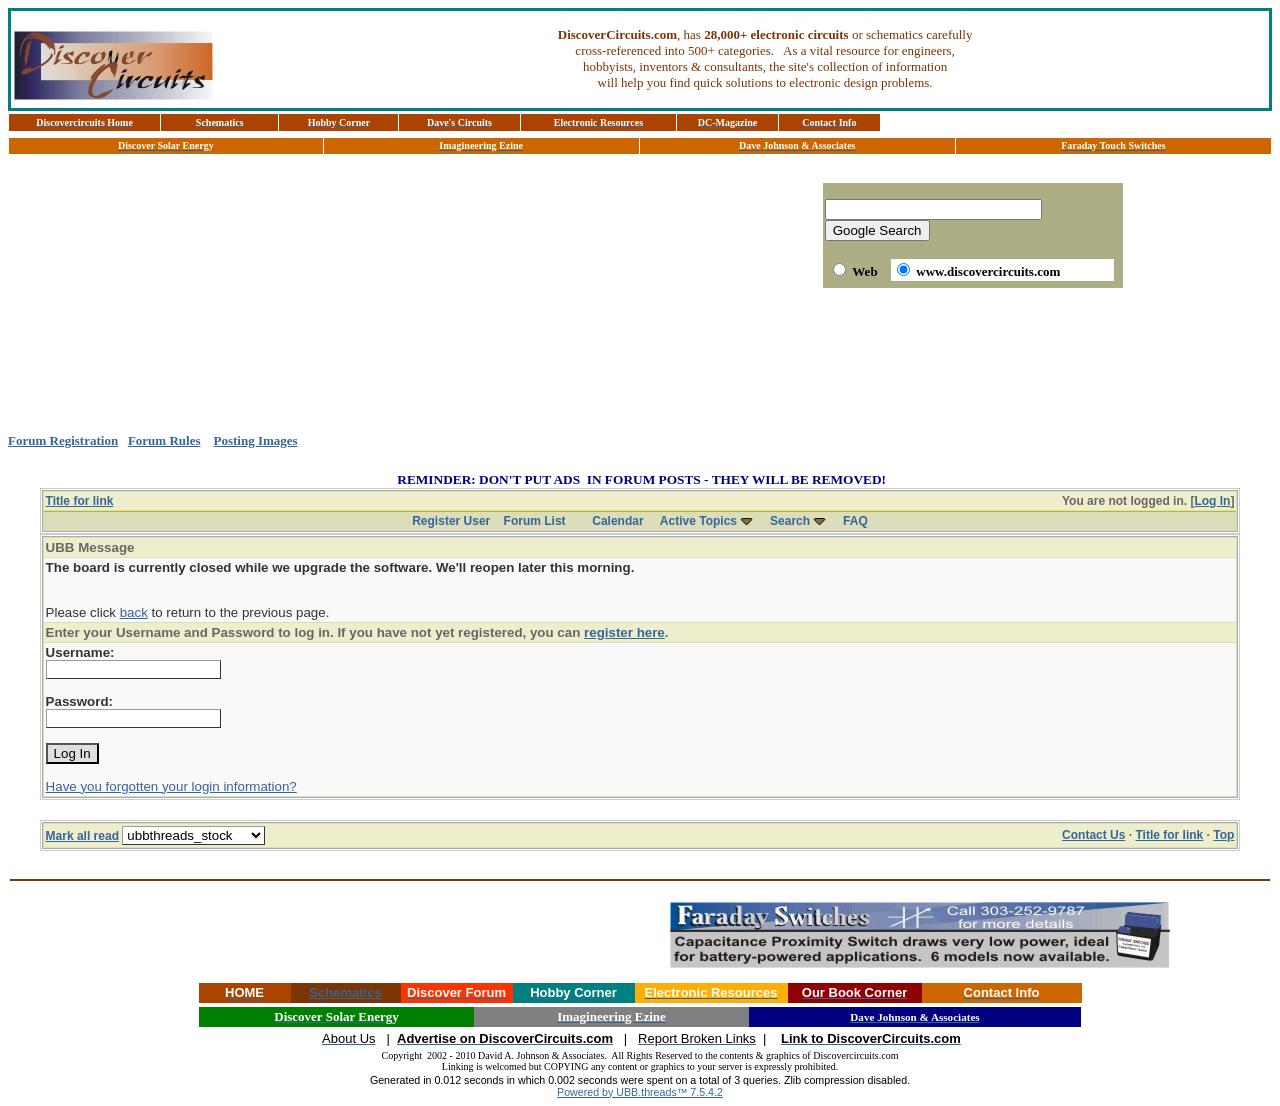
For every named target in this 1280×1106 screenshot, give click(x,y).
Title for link (80, 501)
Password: (79, 701)
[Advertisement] (640, 361)
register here (624, 632)
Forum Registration (63, 440)
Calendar (617, 521)
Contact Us (1093, 835)
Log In (1212, 501)
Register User (451, 521)
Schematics (345, 992)
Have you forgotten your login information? (171, 786)
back (134, 612)
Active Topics (698, 521)
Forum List (535, 521)
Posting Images (255, 440)
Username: (80, 652)
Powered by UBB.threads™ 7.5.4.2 (640, 1092)
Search (790, 521)
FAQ (855, 521)
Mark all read (82, 836)
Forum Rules (164, 440)
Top (1223, 835)
